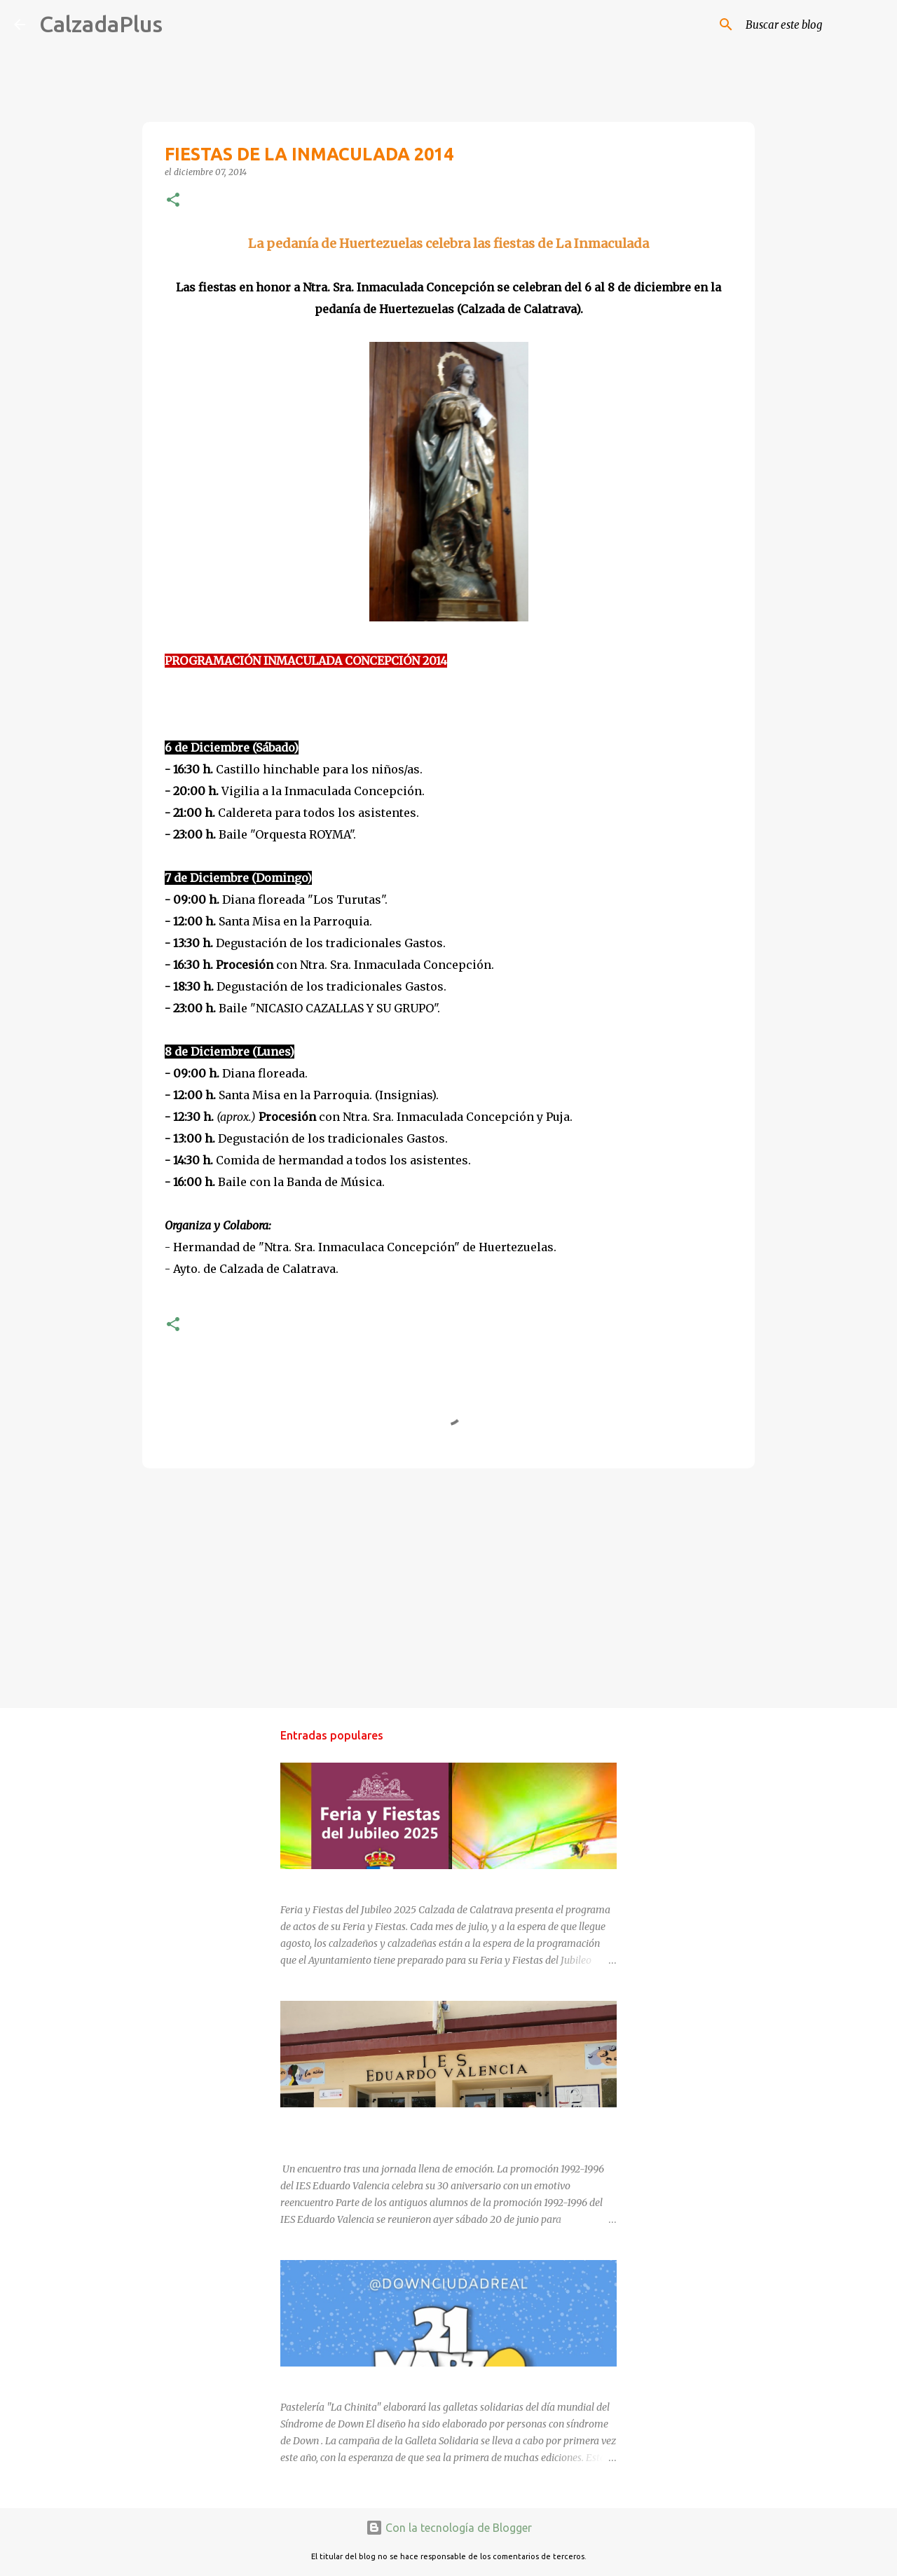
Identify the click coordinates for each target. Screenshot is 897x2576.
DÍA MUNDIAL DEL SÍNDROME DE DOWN (373, 2379)
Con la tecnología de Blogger (449, 2527)
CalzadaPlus (101, 23)
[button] (173, 200)
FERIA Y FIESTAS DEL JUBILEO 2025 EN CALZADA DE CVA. (412, 1881)
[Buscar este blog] (812, 24)
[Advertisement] (448, 1587)
